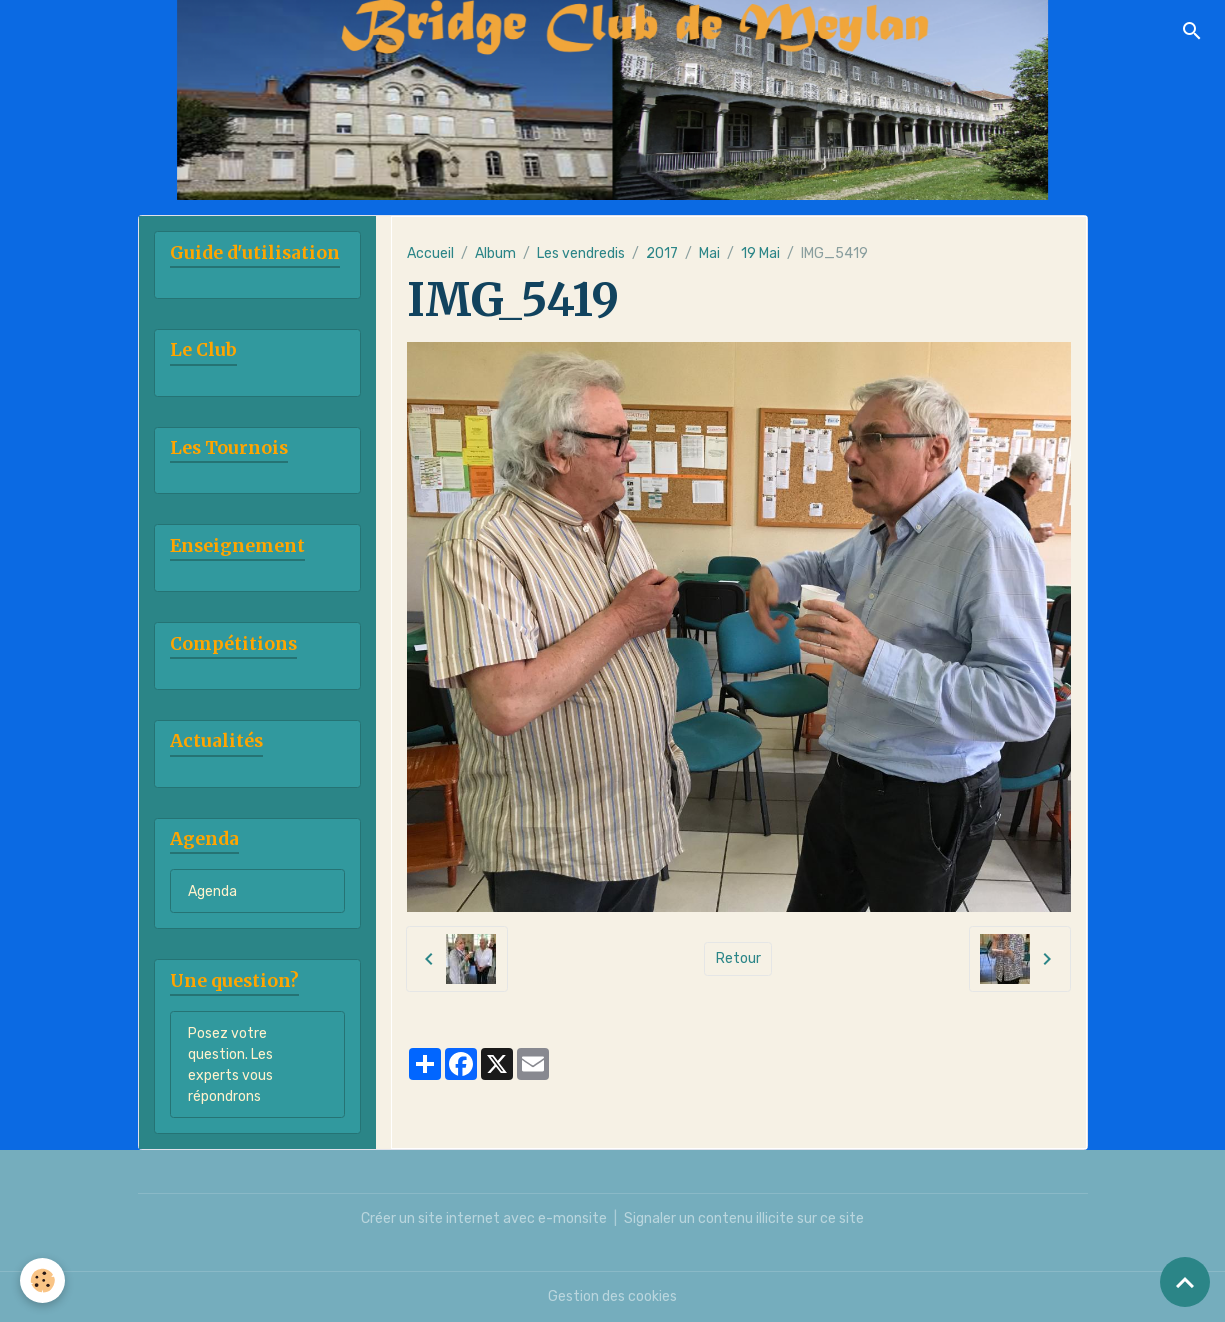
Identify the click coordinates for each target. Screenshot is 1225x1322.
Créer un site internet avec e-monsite (484, 1218)
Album (495, 253)
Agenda (212, 891)
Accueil (430, 253)
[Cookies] (42, 1280)
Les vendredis (581, 253)
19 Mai (760, 253)
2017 (662, 253)
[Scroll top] (1185, 1282)
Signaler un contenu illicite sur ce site (744, 1218)
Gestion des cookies (612, 1296)
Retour (738, 958)
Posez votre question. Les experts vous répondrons (230, 1065)
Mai (709, 253)
